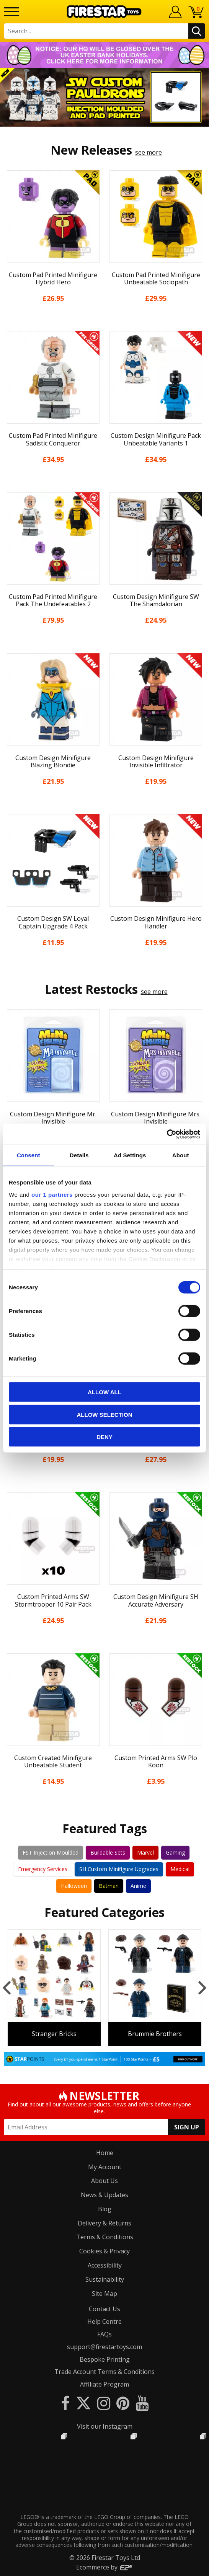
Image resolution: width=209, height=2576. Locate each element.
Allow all (104, 1392)
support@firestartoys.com (104, 2347)
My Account (104, 2167)
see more (148, 152)
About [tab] (180, 1155)
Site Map (104, 2293)
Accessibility (105, 2265)
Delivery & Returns (104, 2223)
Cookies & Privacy (104, 2251)
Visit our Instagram (104, 2426)
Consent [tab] (28, 1155)
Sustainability (104, 2279)
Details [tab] (79, 1155)
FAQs (104, 2334)
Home (104, 2153)
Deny (104, 1437)
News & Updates (104, 2195)
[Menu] (11, 11)
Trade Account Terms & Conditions (104, 2371)
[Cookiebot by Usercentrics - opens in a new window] (166, 1134)
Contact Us (104, 2309)
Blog (104, 2209)
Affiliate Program (104, 2384)
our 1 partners (52, 1194)
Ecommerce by (104, 2567)
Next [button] (202, 1987)
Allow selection (104, 1414)
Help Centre (104, 2321)
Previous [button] (6, 1987)
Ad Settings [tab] (130, 1155)
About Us (104, 2180)
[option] (104, 97)
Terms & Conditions (104, 2237)
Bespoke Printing (105, 2359)
